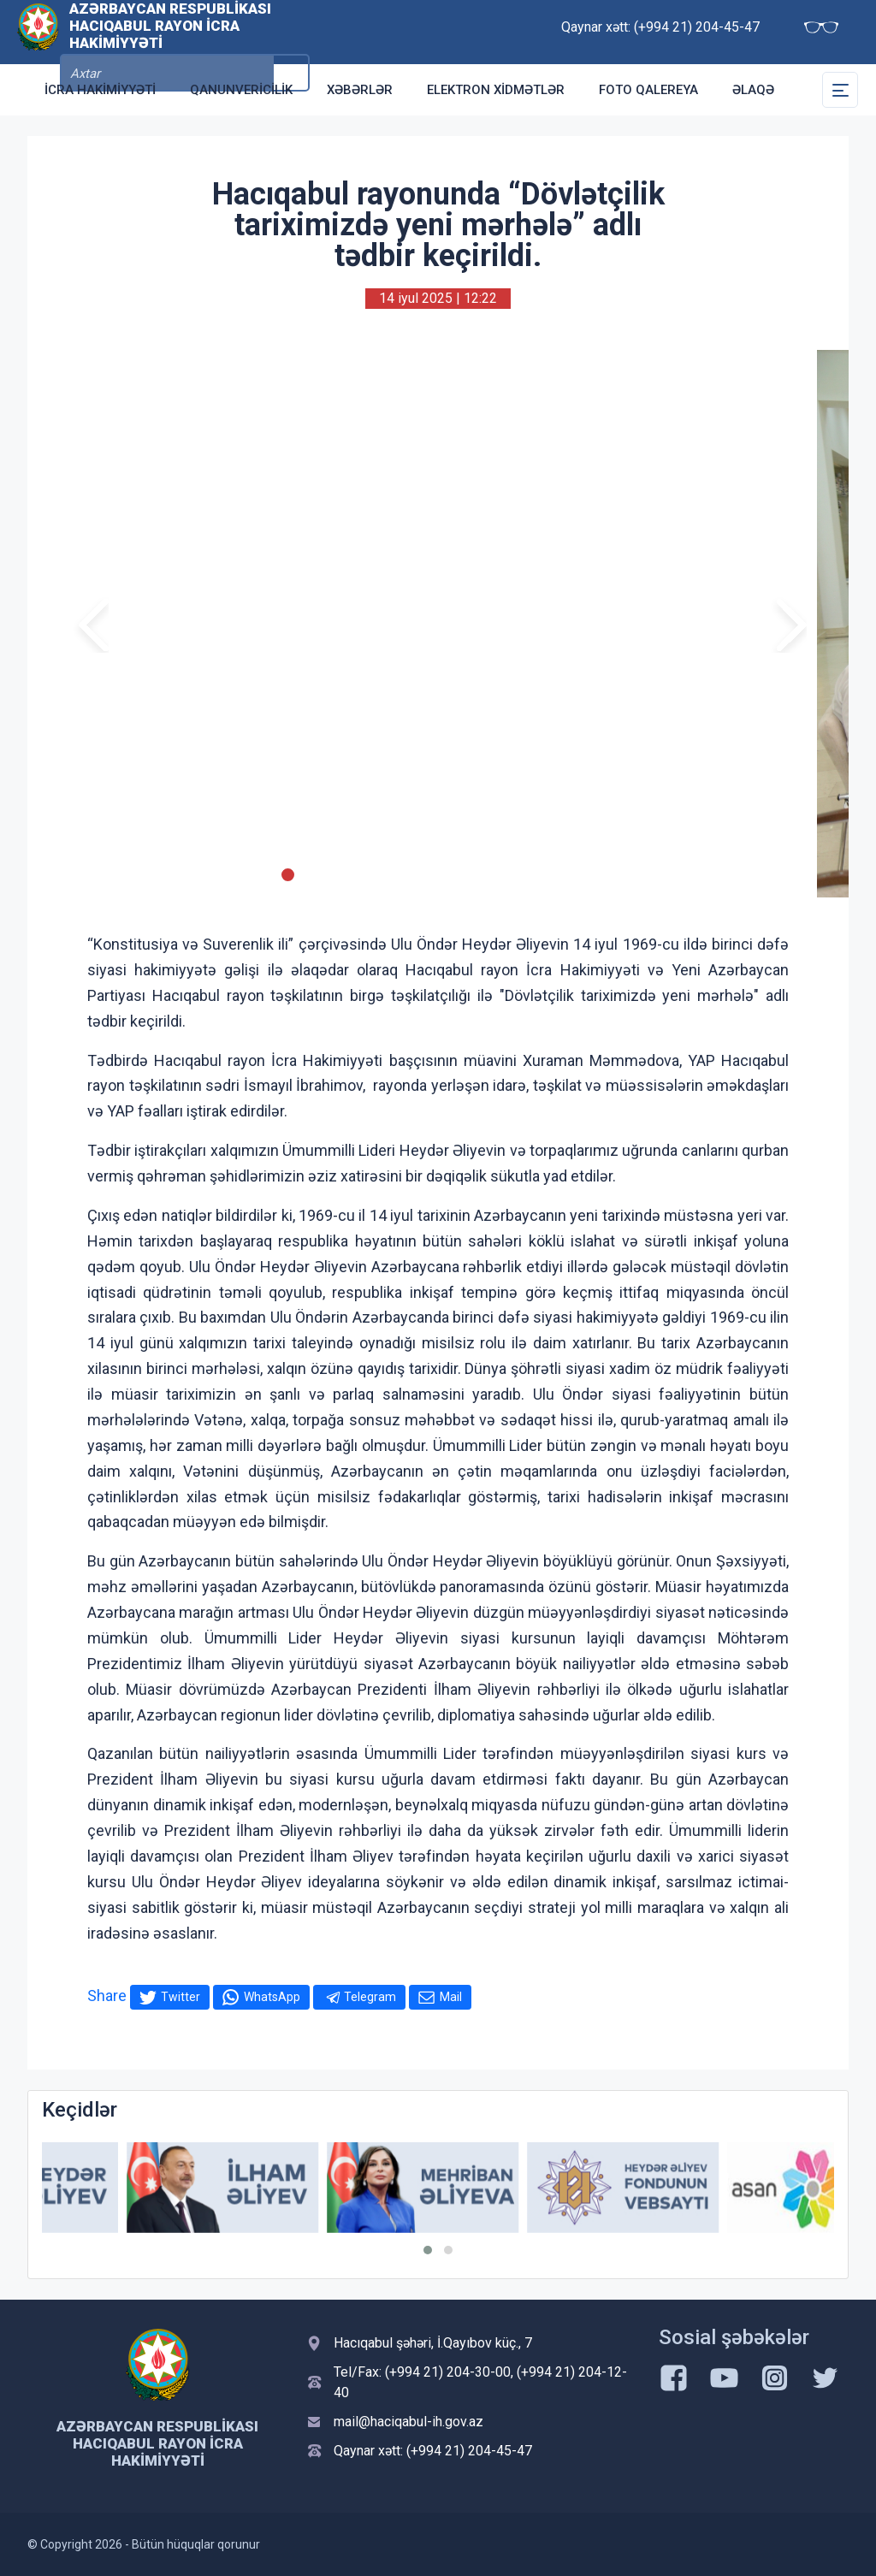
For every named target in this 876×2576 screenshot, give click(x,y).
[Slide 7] (380, 875)
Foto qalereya (648, 90)
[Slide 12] (496, 875)
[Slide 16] (588, 875)
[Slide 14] (542, 875)
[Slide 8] (403, 875)
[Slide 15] (565, 875)
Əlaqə (753, 90)
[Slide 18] (634, 875)
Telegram (370, 1997)
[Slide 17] (611, 875)
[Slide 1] (242, 875)
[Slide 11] (473, 875)
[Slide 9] (426, 875)
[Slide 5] (334, 875)
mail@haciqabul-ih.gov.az (408, 2421)
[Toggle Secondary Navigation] (840, 90)
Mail (451, 1997)
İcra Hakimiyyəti (100, 90)
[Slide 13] (519, 875)
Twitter (180, 1997)
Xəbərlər (360, 90)
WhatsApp (272, 1997)
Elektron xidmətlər (496, 90)
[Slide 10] (450, 875)
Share (107, 1996)
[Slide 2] (265, 875)
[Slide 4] (311, 875)
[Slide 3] (288, 875)
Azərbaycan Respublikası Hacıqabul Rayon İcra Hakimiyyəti (170, 30)
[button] (427, 2250)
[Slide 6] (357, 875)
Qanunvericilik (241, 90)
